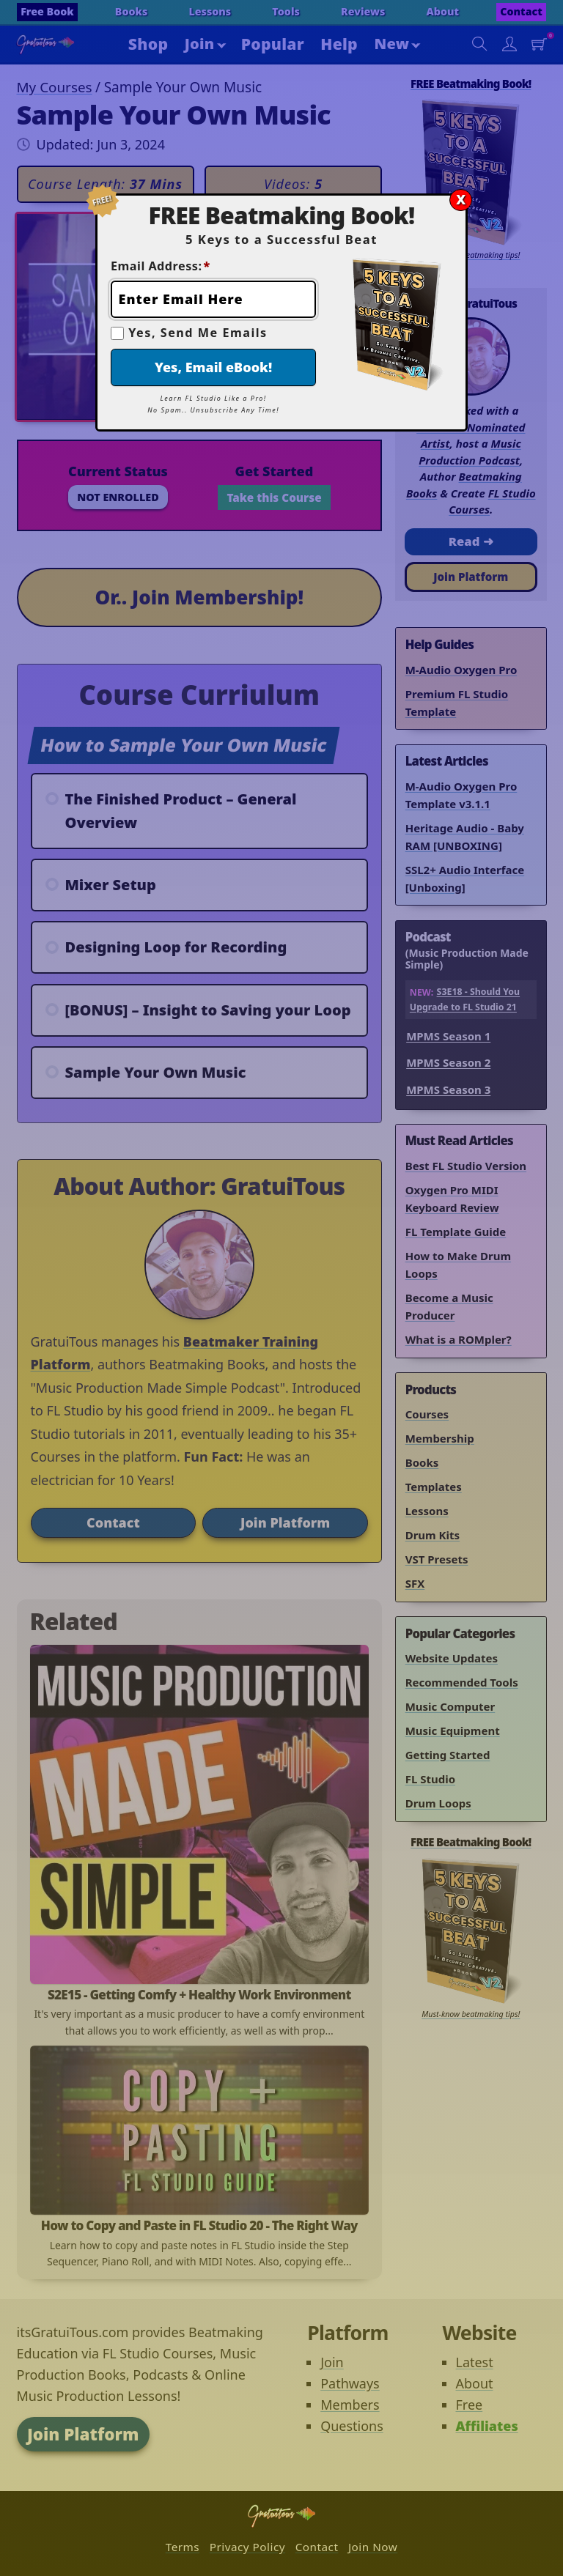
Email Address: (160, 266)
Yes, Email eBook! (213, 367)
